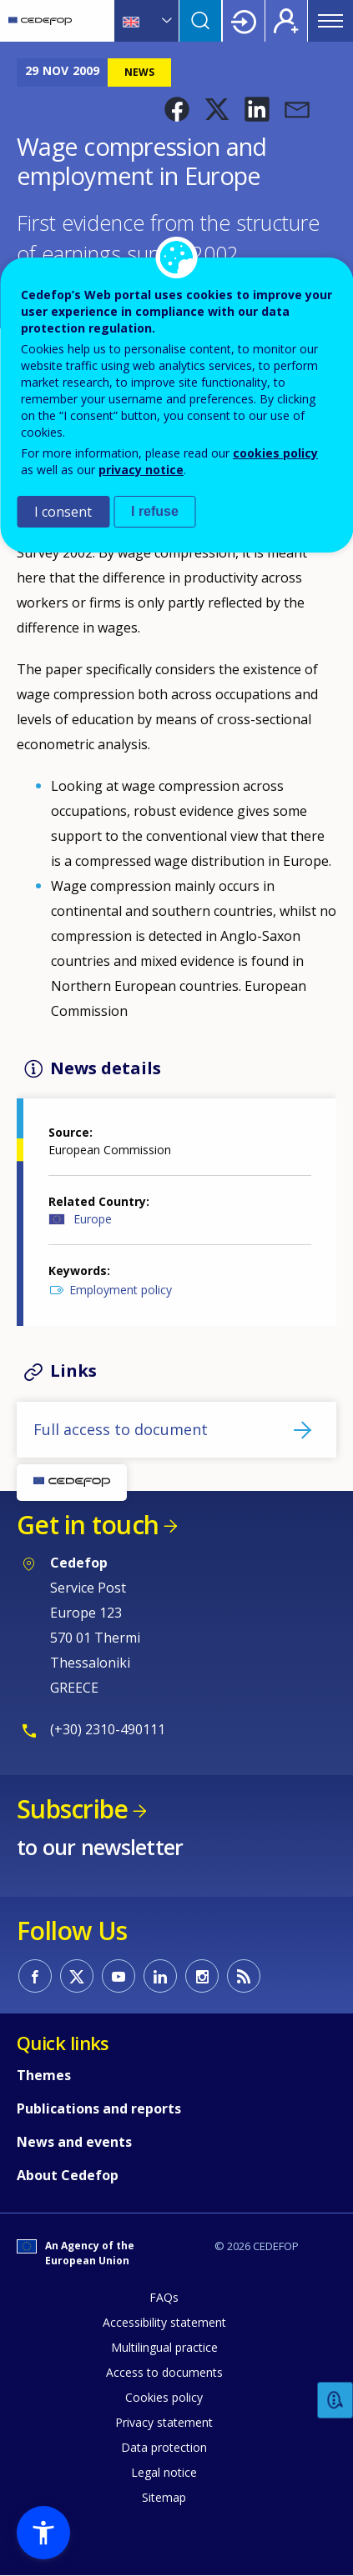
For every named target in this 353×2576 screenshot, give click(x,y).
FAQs (164, 2297)
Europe (92, 1219)
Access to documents (164, 2372)
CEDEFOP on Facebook (35, 1976)
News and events (74, 2142)
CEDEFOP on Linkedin (160, 1976)
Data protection (164, 2447)
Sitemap (164, 2497)
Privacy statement (164, 2422)
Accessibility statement (164, 2322)
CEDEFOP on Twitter (76, 1976)
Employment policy (120, 1290)
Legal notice (164, 2472)
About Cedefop (68, 2175)
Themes (44, 2075)
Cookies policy (164, 2397)
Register (286, 21)
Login (244, 21)
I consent (63, 512)
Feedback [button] (335, 2400)
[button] (177, 109)
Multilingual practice (164, 2347)
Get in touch (88, 1525)
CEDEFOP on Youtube (118, 1976)
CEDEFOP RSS (243, 1976)
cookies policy (275, 453)
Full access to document (120, 1429)
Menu (330, 21)
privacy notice (141, 470)
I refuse (155, 511)
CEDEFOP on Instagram (202, 1976)
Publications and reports (99, 2108)
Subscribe (72, 1809)
